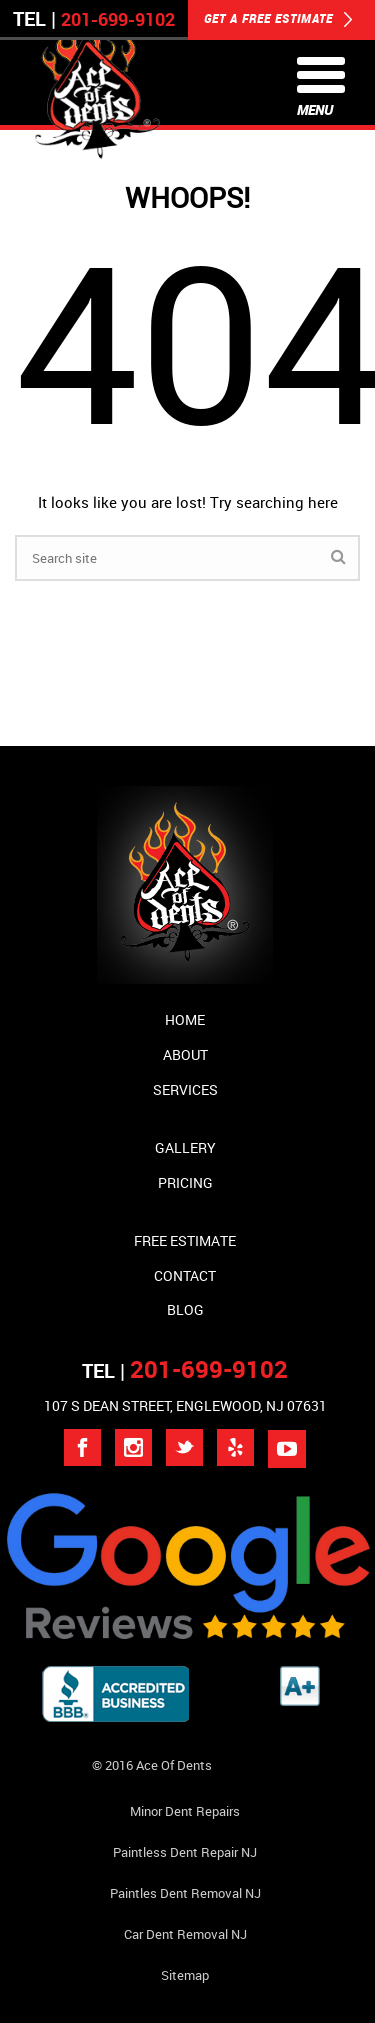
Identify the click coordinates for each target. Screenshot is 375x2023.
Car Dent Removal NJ (185, 1934)
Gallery (185, 1147)
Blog (185, 1309)
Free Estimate (185, 1240)
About (185, 1054)
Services (185, 1089)
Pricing (185, 1182)
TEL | (185, 1370)
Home (185, 1019)
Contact (185, 1275)
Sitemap (185, 1975)
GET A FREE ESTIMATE (278, 20)
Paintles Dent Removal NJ (185, 1893)
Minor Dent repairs (185, 1811)
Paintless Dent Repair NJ (185, 1852)
